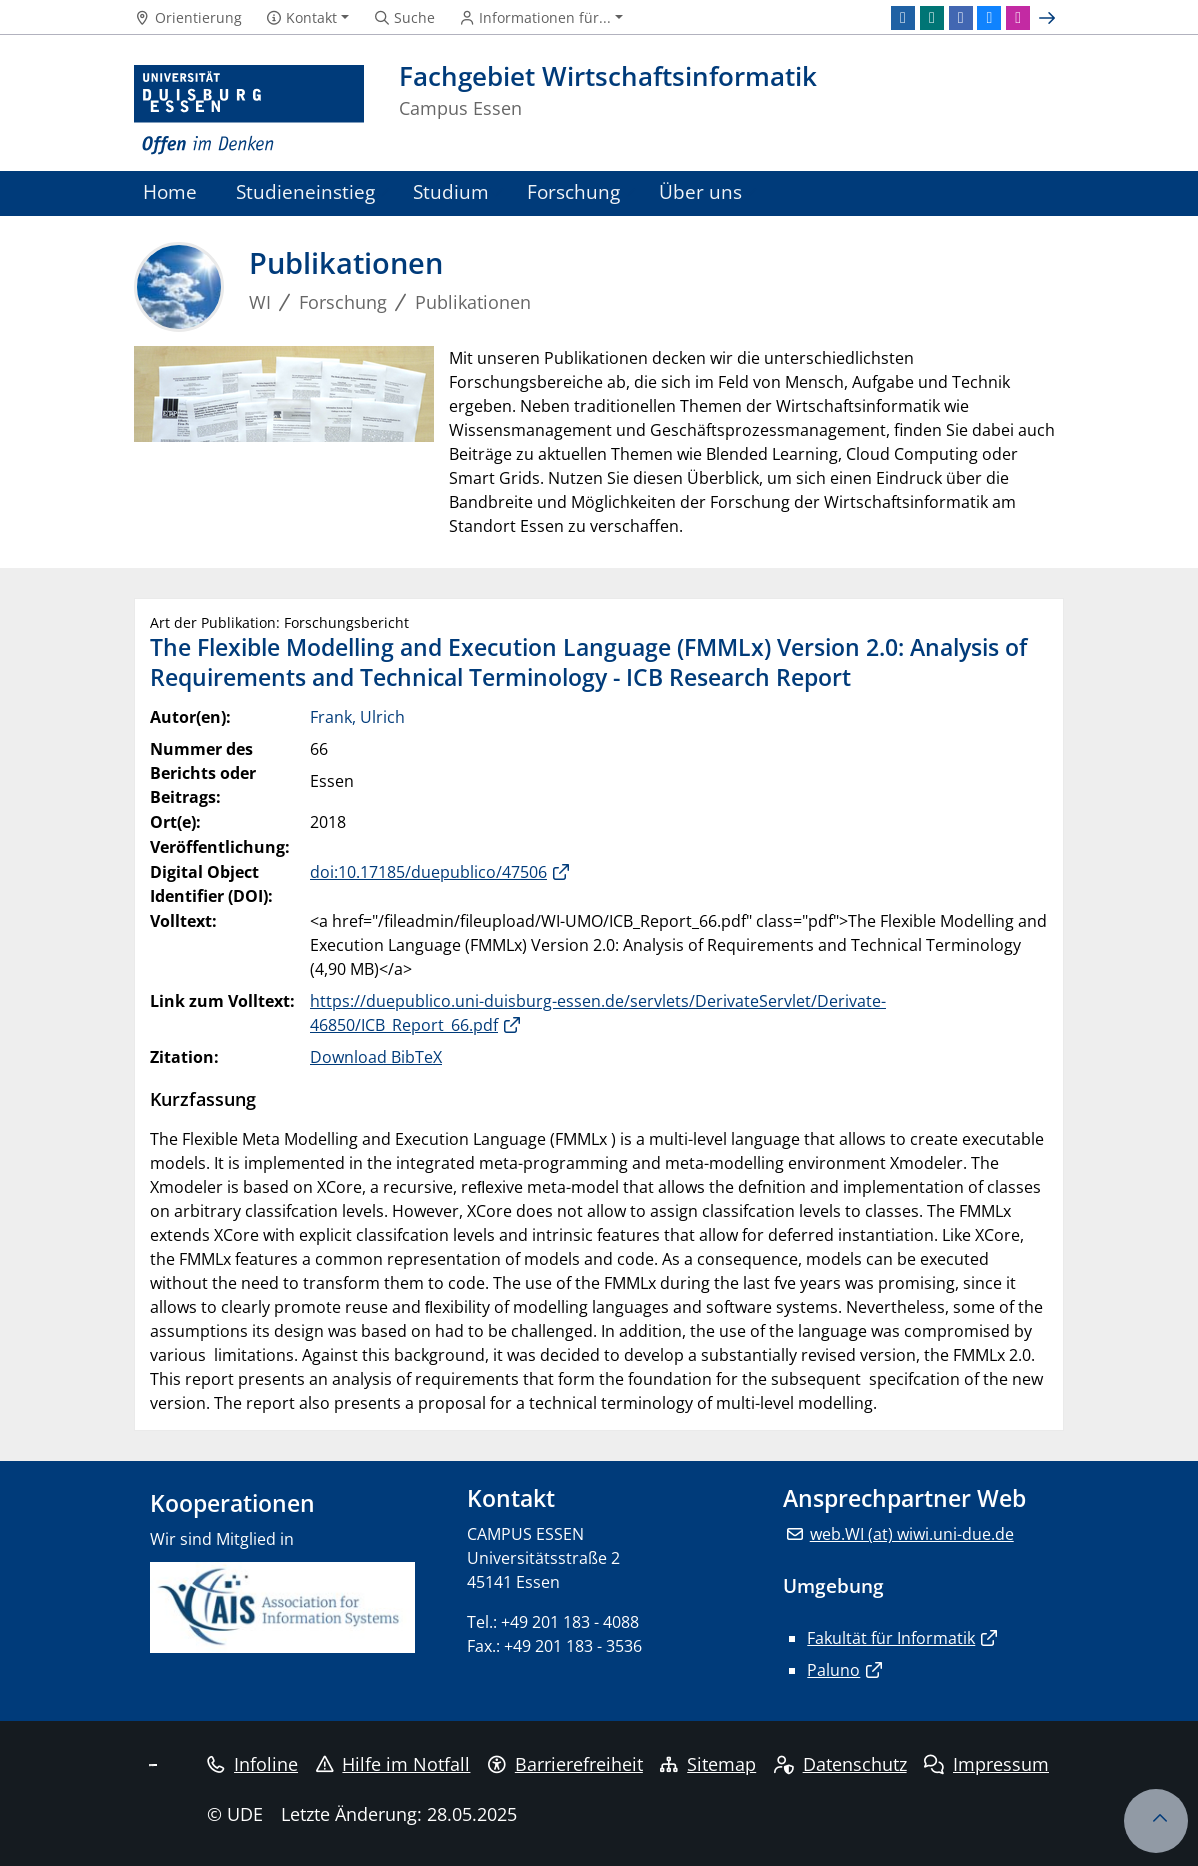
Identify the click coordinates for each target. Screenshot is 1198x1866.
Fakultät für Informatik (891, 1638)
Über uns (700, 191)
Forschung (573, 191)
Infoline (252, 1764)
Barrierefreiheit (565, 1764)
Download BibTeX (376, 1057)
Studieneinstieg (305, 191)
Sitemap (708, 1764)
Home (170, 191)
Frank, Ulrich (357, 717)
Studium (451, 191)
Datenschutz (840, 1764)
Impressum (986, 1764)
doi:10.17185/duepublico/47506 (428, 872)
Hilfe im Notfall (393, 1764)
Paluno (833, 1670)
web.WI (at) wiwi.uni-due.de (912, 1534)
